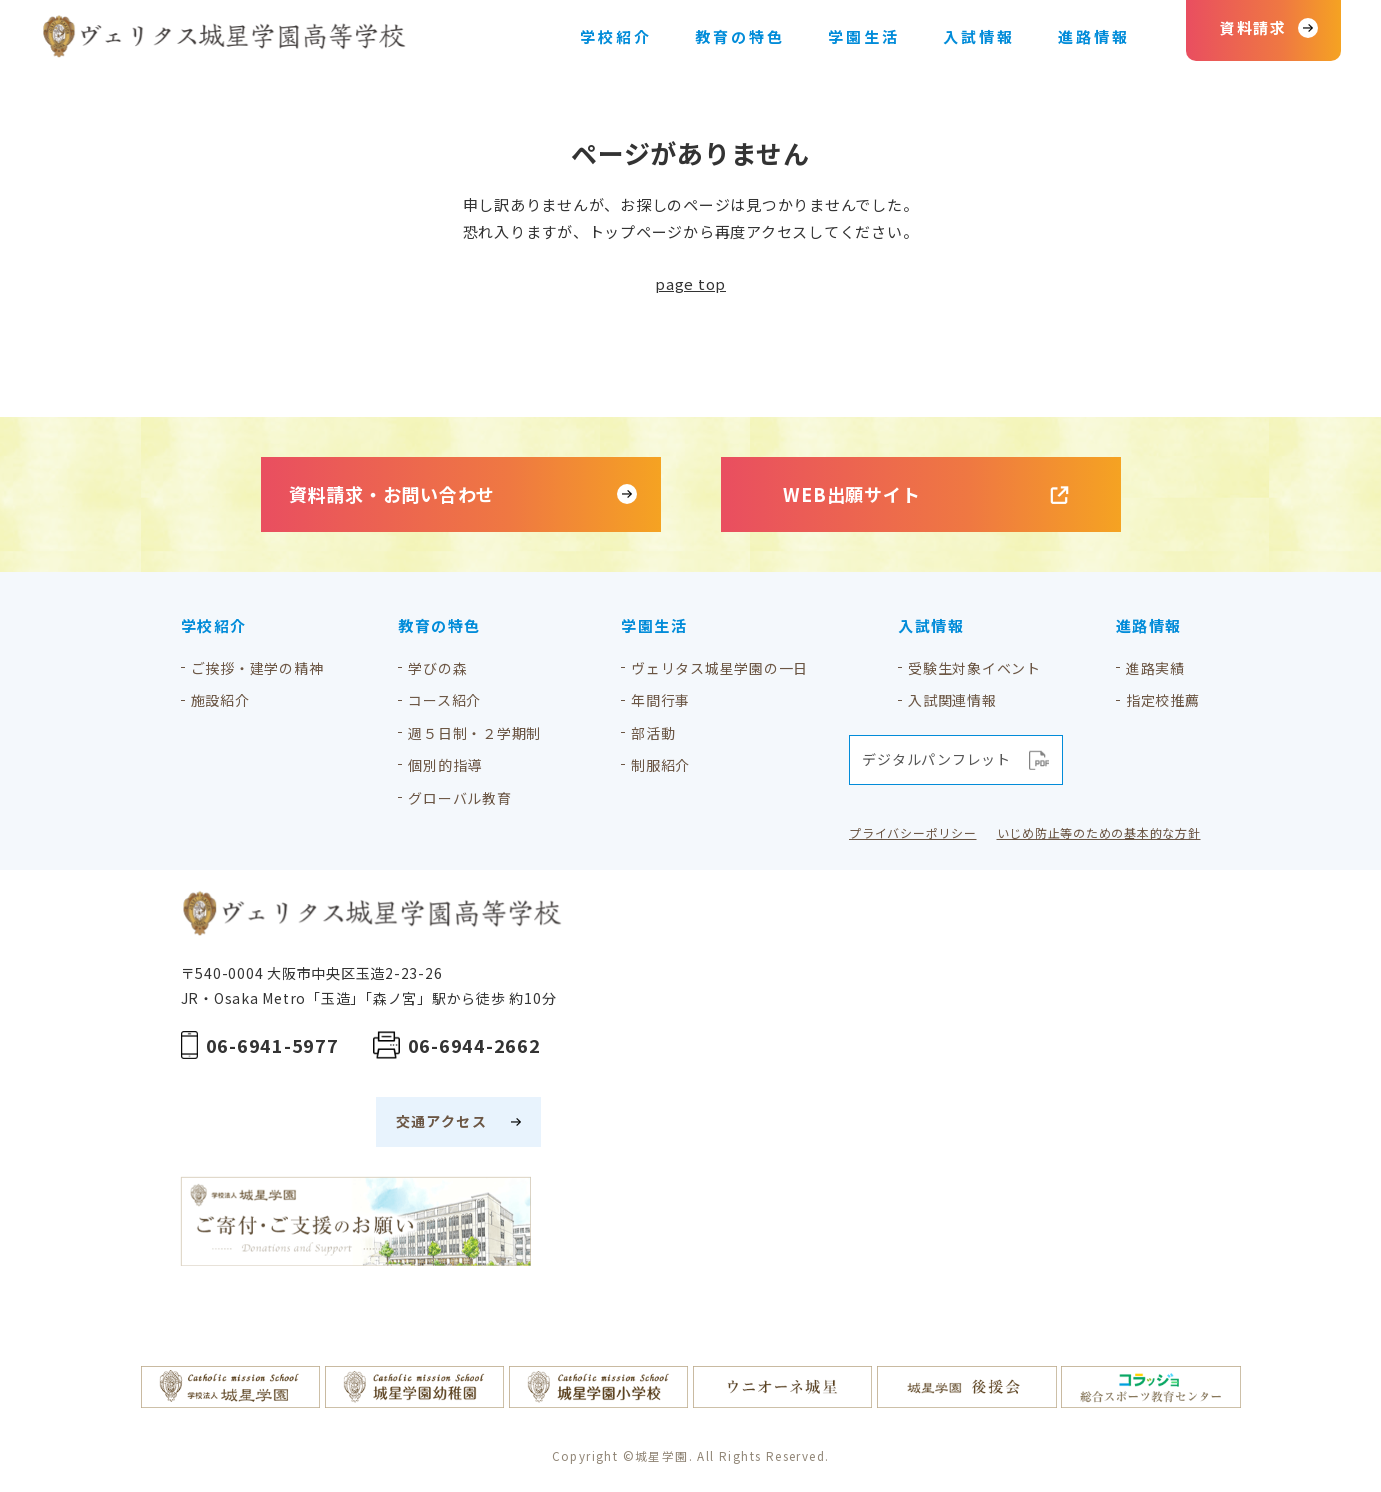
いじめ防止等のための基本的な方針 (1099, 832)
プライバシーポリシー (913, 832)
